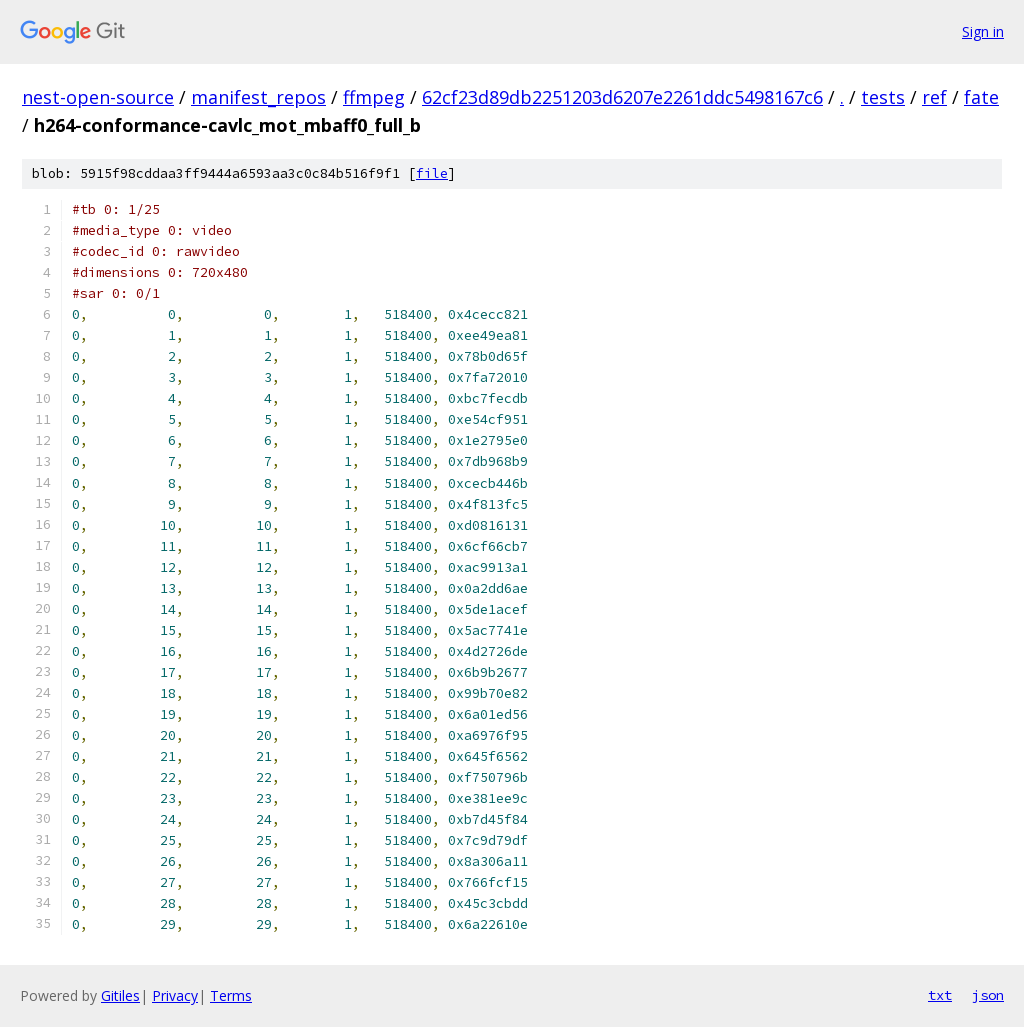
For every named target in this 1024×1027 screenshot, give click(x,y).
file (432, 173)
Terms (231, 995)
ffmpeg (374, 97)
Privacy (175, 995)
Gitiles (120, 995)
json (988, 995)
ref (934, 97)
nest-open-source (98, 97)
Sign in (983, 31)
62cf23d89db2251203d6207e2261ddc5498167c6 (622, 97)
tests (883, 97)
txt (940, 995)
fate (981, 97)
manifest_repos (258, 97)
